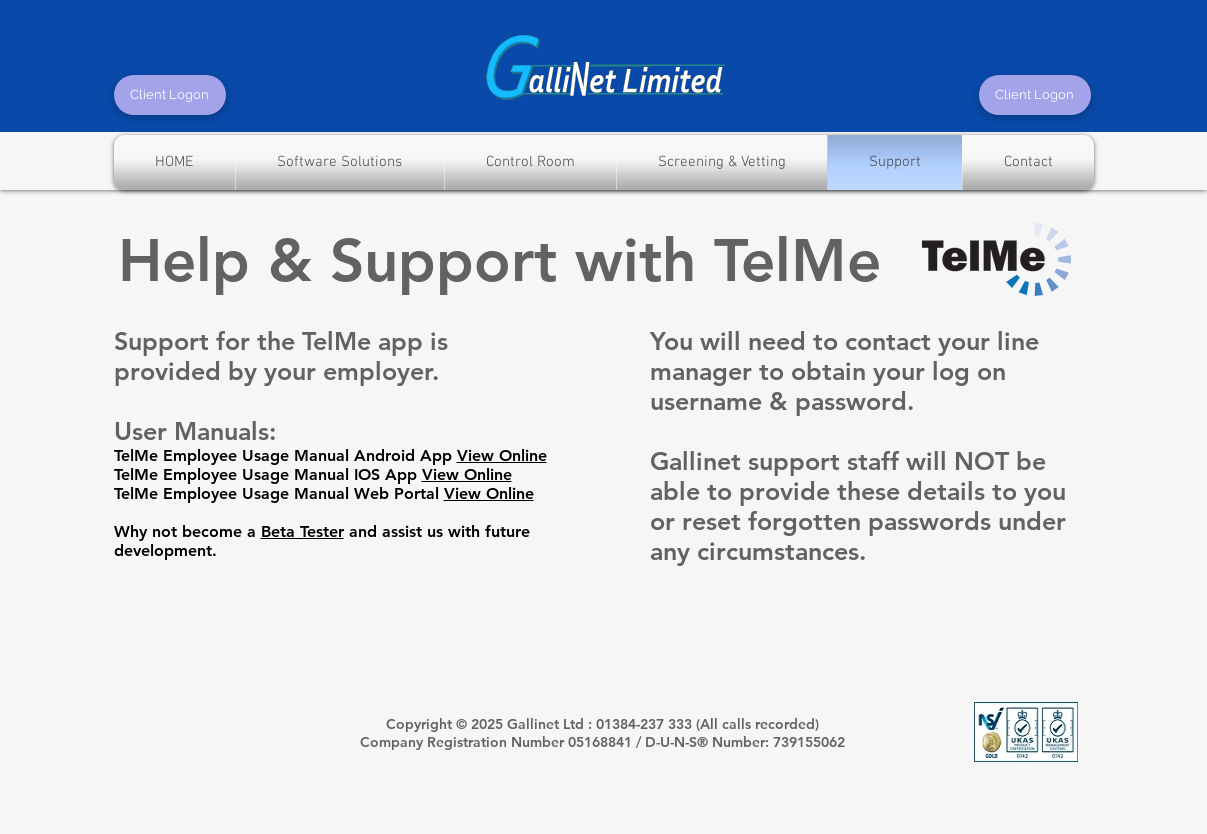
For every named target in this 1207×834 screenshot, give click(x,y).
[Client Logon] (170, 95)
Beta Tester (302, 531)
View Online (502, 455)
